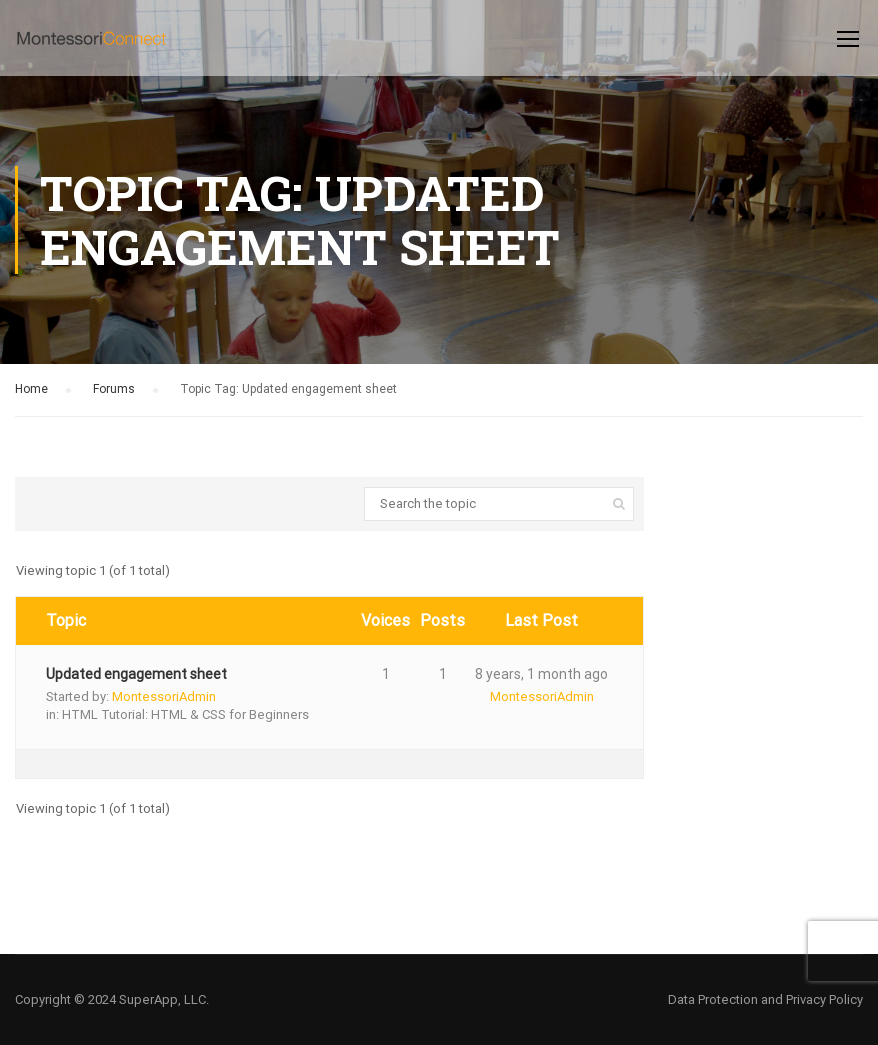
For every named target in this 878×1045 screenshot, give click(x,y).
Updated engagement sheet (136, 674)
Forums (114, 389)
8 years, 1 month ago (541, 674)
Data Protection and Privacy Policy (765, 999)
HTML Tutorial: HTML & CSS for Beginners (185, 714)
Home (31, 389)
